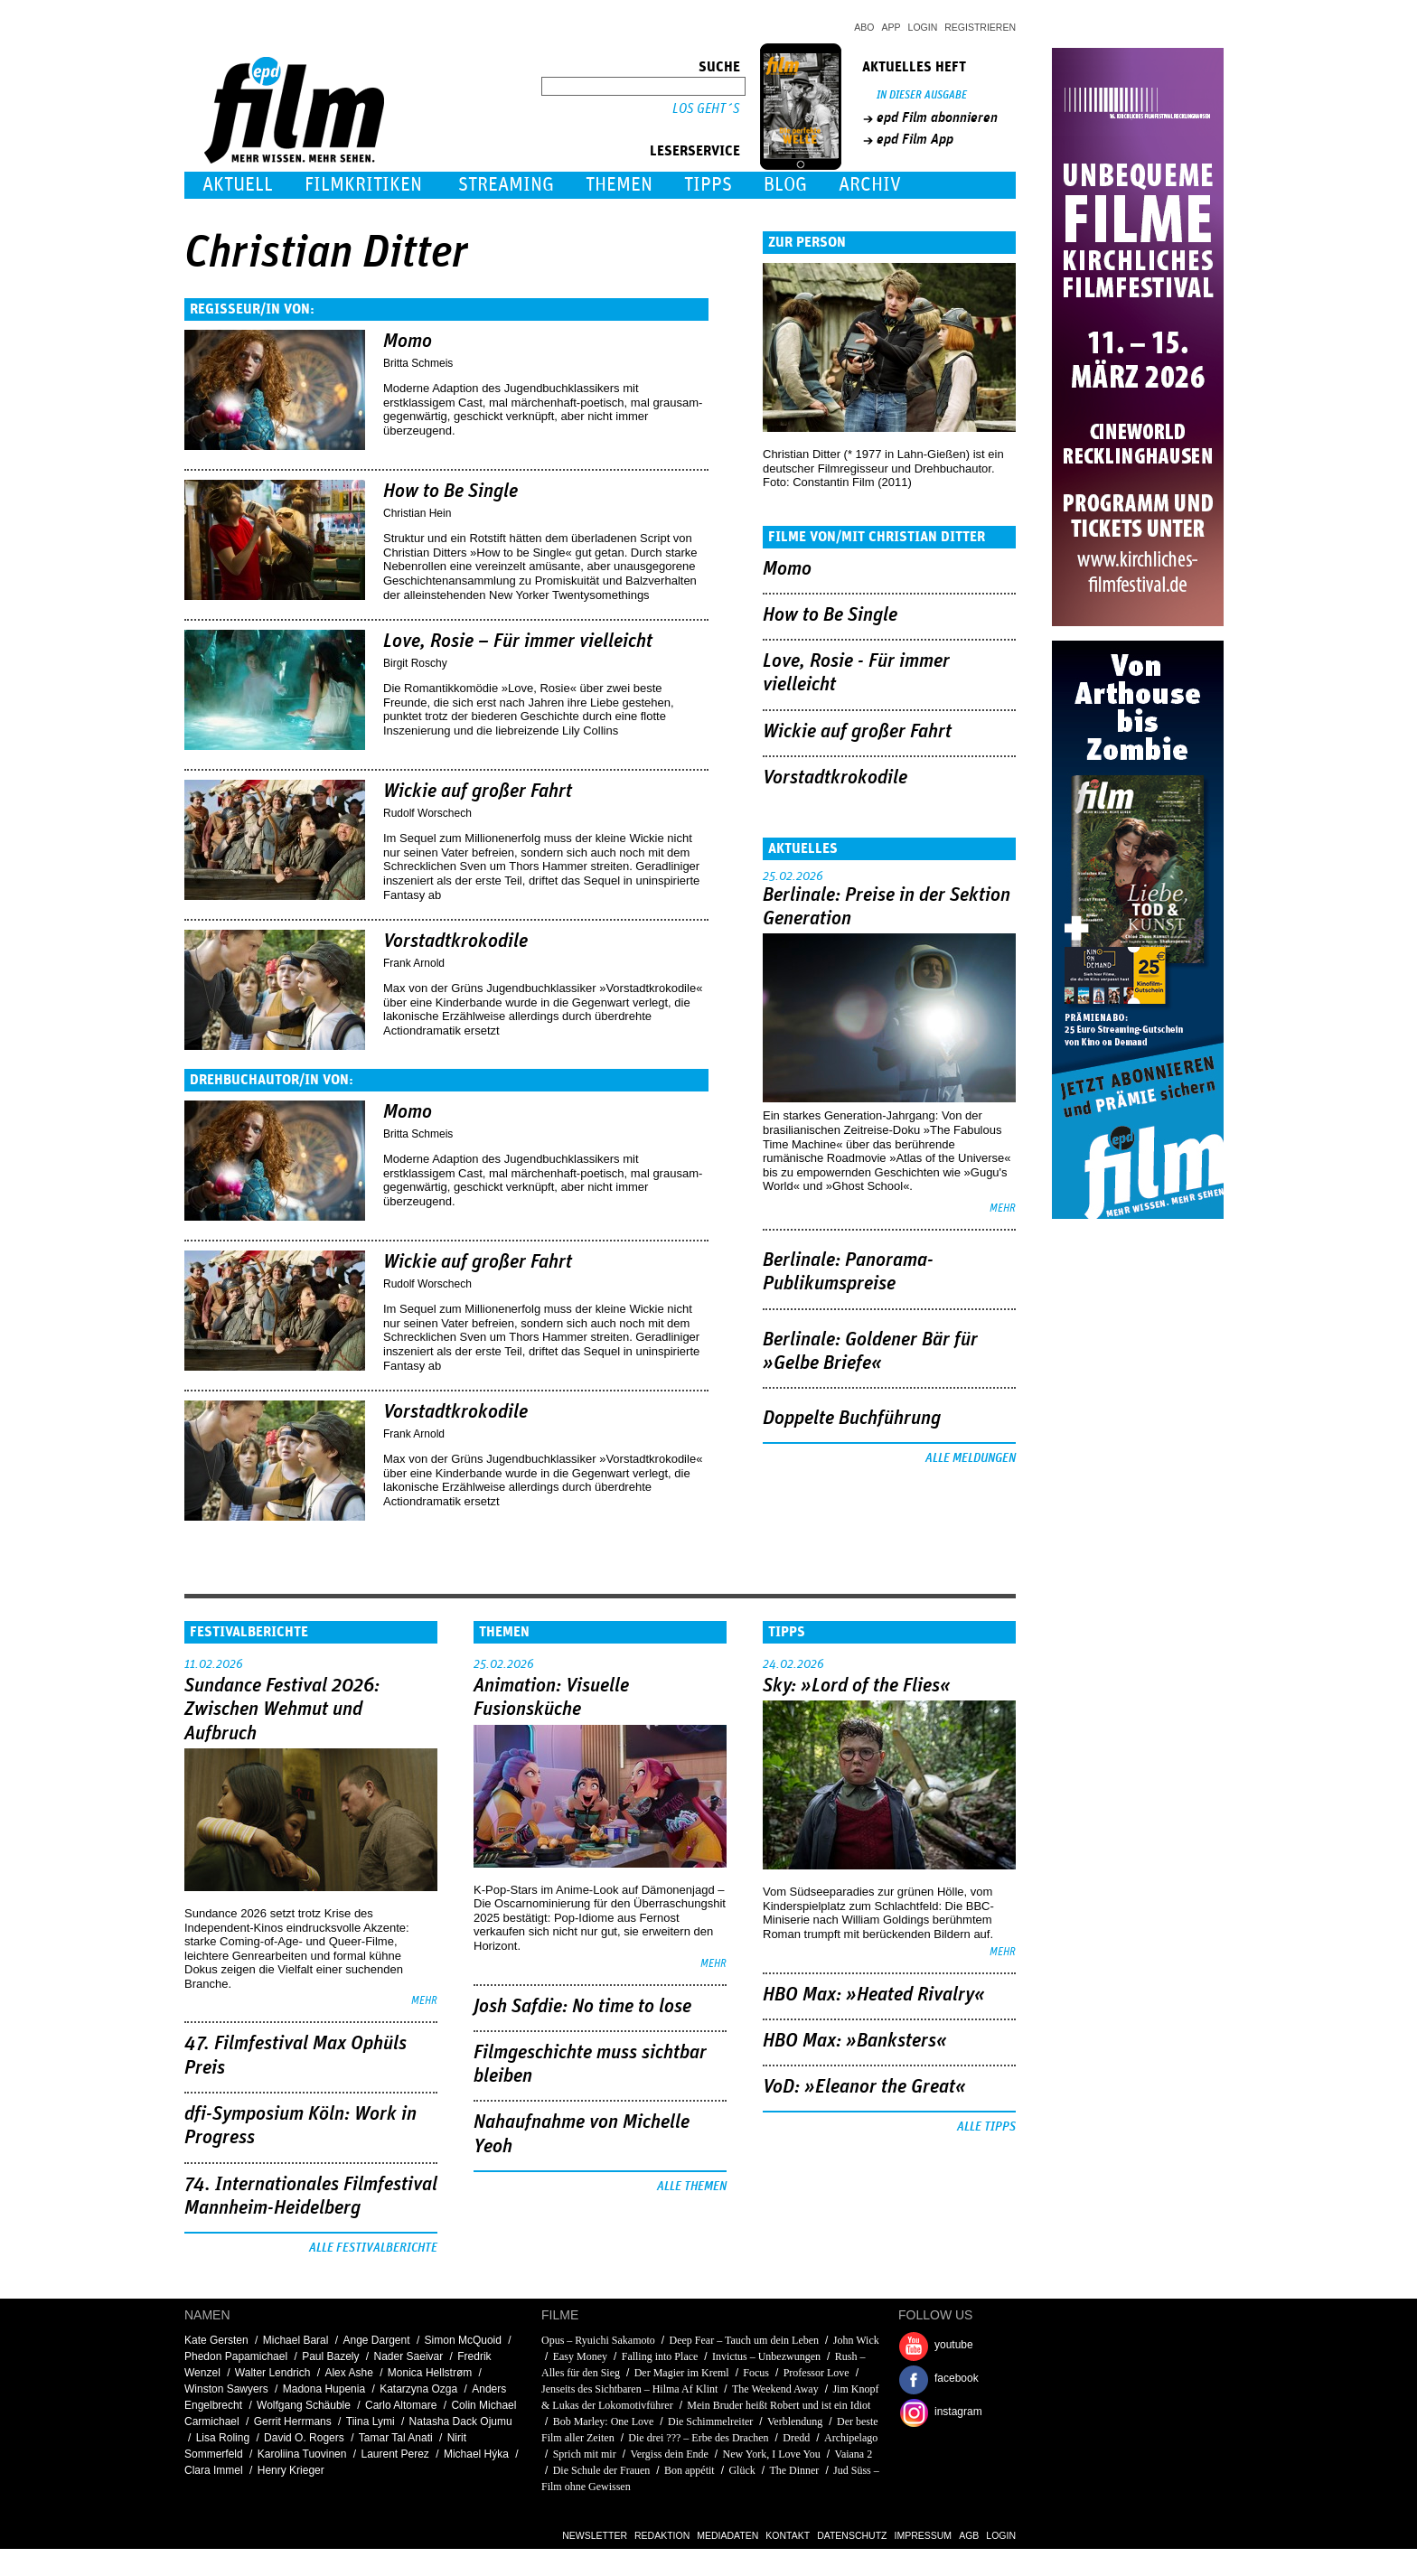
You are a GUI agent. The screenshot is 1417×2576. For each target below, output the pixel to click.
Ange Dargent (376, 2340)
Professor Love (816, 2372)
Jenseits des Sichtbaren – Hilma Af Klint (629, 2389)
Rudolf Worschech (427, 813)
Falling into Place (660, 2356)
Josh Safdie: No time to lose (582, 2007)
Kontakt (787, 2535)
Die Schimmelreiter (710, 2421)
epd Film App (915, 139)
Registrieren (980, 27)
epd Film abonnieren (937, 117)
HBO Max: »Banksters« (855, 2041)
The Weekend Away (775, 2389)
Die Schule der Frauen (602, 2470)
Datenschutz (852, 2535)
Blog (785, 184)
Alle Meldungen (970, 1458)
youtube (953, 2344)
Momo (407, 341)
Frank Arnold (414, 963)
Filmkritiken (363, 184)
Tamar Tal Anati (396, 2437)
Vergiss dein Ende (669, 2454)
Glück (741, 2470)
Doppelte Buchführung (852, 1419)
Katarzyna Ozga (418, 2389)
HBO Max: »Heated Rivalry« (874, 1995)
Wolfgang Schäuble (304, 2405)
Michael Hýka (476, 2454)
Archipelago (850, 2437)
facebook (956, 2378)
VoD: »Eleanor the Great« (864, 2087)
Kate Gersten (216, 2340)
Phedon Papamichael (235, 2356)
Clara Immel (213, 2470)
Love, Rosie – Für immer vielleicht (517, 641)
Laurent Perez (394, 2454)
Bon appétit (689, 2470)
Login (923, 27)
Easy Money (580, 2356)
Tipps (708, 184)
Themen (619, 184)
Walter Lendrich (273, 2372)
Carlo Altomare (400, 2405)
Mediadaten (727, 2535)
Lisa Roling (222, 2437)
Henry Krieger (291, 2470)
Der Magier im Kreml (681, 2372)
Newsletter (594, 2535)
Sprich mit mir (584, 2454)
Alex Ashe (348, 2372)
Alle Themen (692, 2186)
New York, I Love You (772, 2454)
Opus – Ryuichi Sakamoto (598, 2340)
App (891, 27)
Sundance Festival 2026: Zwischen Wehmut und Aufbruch (282, 1710)
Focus (756, 2372)
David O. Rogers (304, 2437)
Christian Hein (417, 513)
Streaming (506, 184)
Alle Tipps (986, 2127)
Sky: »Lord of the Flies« (857, 1686)
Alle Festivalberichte (373, 2248)
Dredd (796, 2437)
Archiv (870, 184)
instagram (958, 2411)
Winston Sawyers (226, 2389)
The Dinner (794, 2470)
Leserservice (695, 151)
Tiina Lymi (370, 2421)
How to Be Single (450, 491)
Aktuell (237, 184)
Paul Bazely (330, 2356)
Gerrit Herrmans (293, 2421)
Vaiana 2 (854, 2454)
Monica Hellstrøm (430, 2372)
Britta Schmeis (418, 363)
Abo (864, 27)
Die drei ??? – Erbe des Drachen (698, 2437)
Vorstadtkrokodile (455, 941)
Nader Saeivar (409, 2356)
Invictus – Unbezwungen (766, 2356)
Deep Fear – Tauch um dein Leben (745, 2340)
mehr (1003, 1208)
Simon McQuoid (463, 2340)
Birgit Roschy (415, 663)
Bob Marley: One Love (603, 2421)
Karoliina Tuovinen (302, 2454)
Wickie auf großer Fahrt (477, 791)
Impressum (923, 2535)
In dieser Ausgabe (922, 95)
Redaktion (662, 2535)
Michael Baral (296, 2340)
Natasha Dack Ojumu (460, 2421)
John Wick (856, 2340)
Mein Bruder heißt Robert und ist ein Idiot (778, 2405)
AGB (969, 2535)
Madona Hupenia (324, 2389)
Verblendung (794, 2421)
